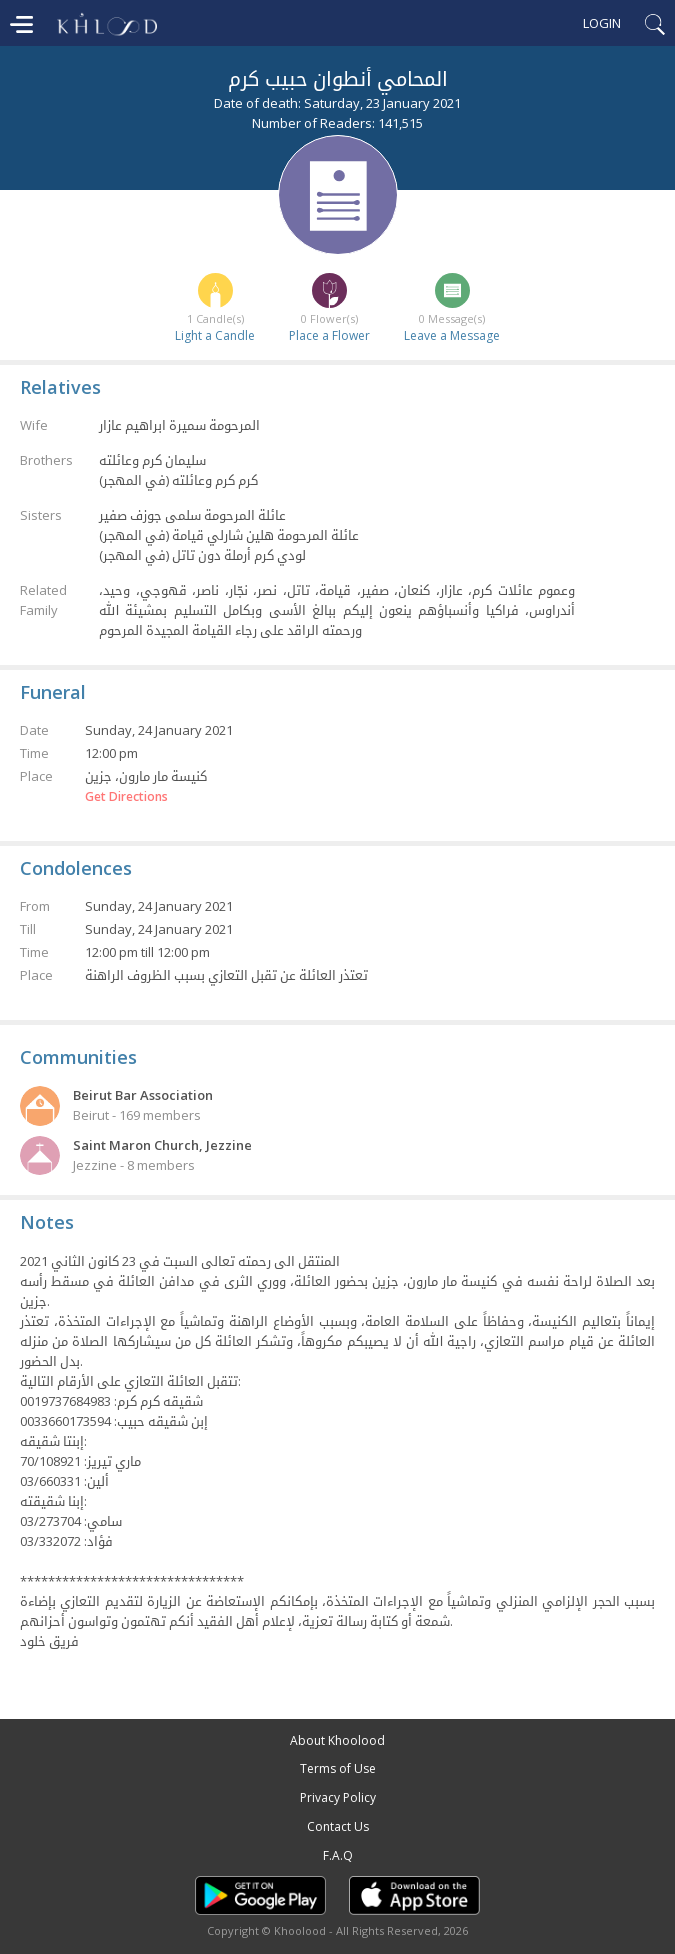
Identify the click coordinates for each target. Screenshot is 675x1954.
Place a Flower (329, 335)
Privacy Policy (338, 1797)
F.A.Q (338, 1855)
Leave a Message (452, 335)
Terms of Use (338, 1768)
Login (602, 23)
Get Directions (126, 797)
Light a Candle (215, 335)
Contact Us (338, 1826)
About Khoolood (337, 1740)
